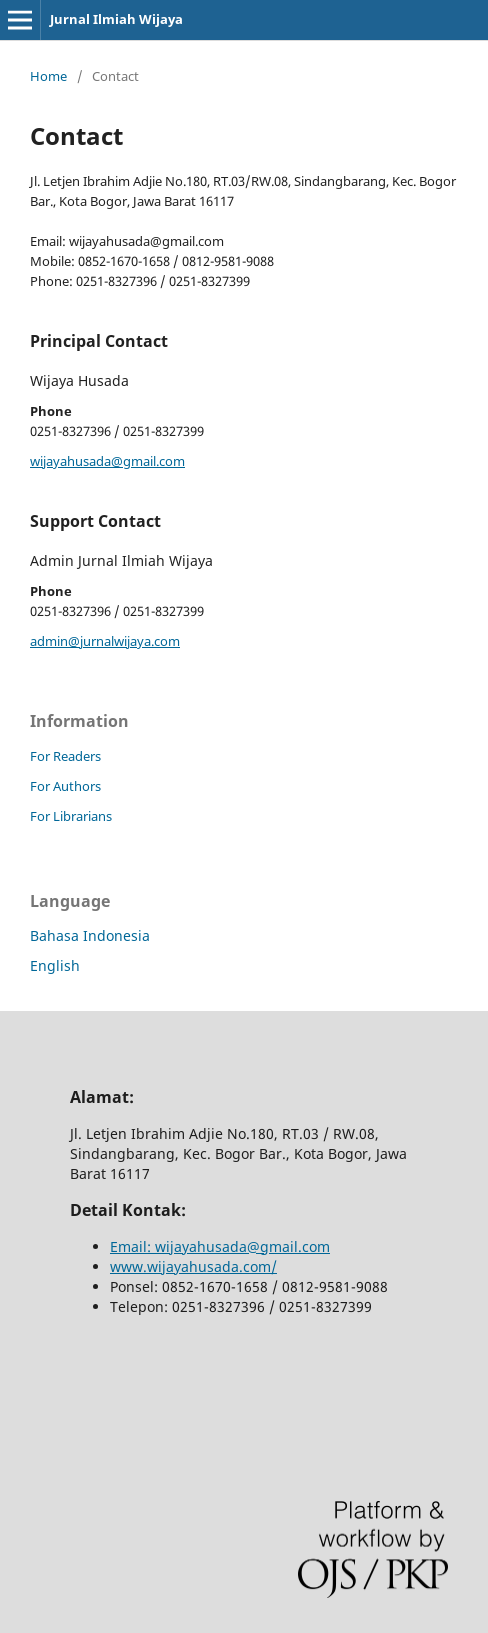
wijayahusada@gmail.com (107, 461)
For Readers (65, 756)
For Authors (65, 786)
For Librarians (71, 816)
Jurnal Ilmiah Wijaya (116, 19)
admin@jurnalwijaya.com (105, 641)
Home (48, 76)
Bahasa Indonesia (90, 935)
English (55, 965)
